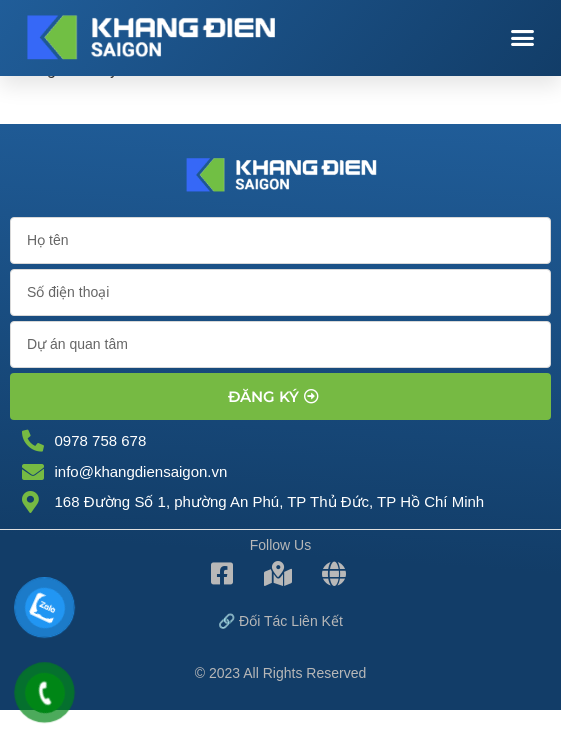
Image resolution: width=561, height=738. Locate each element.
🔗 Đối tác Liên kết (280, 621)
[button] (522, 38)
